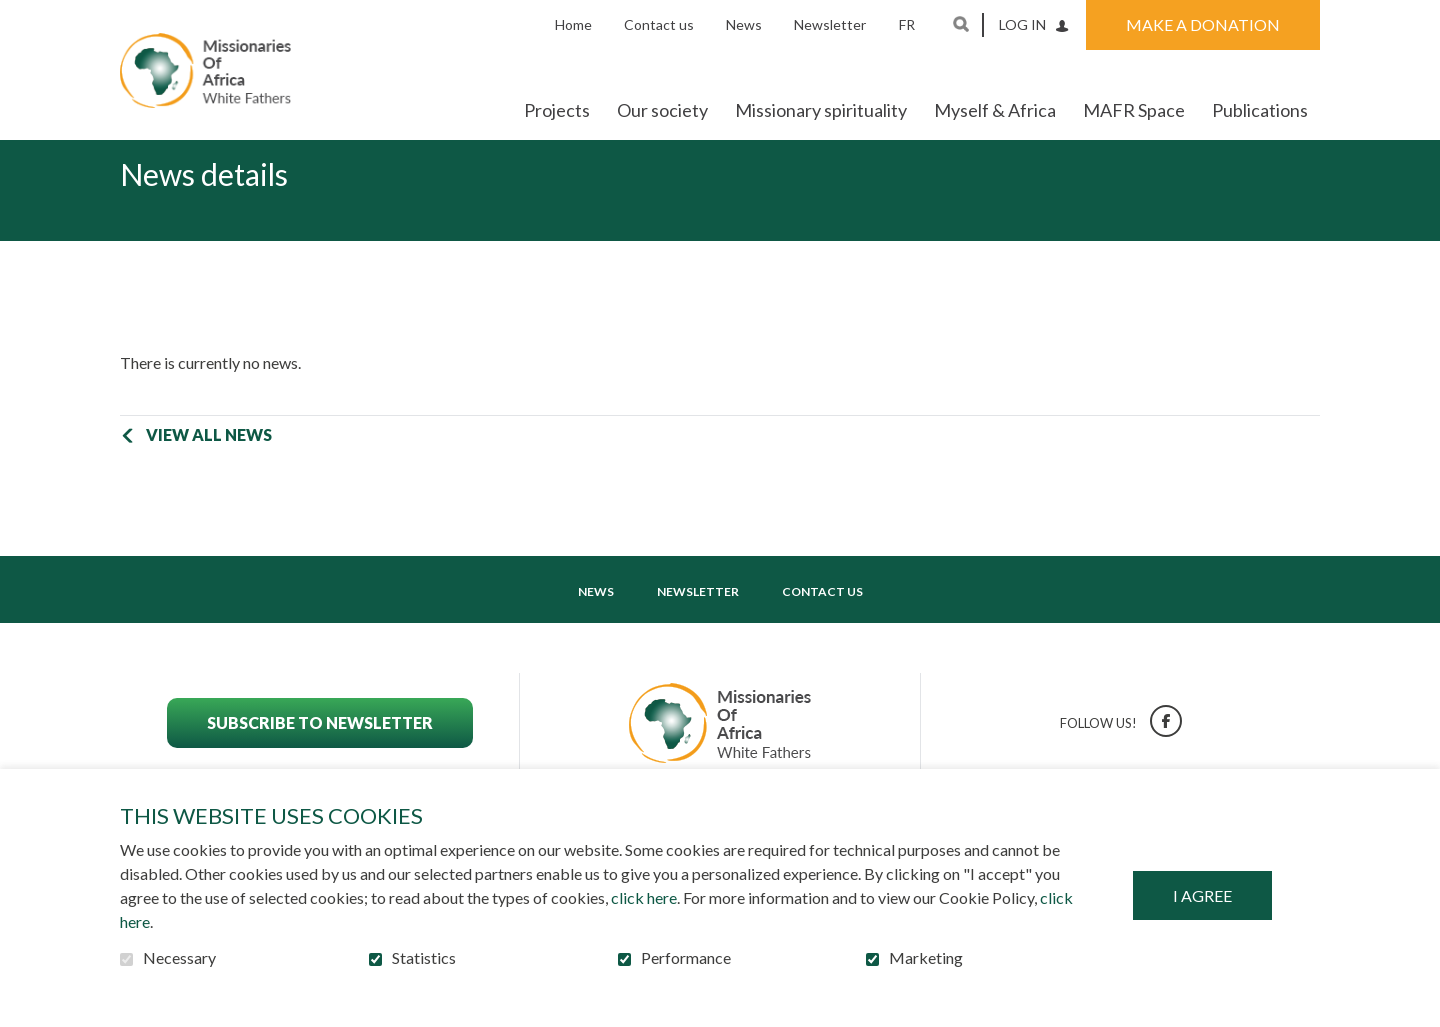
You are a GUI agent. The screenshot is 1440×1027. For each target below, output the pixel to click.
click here (644, 897)
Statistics (424, 958)
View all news (209, 466)
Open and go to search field (961, 24)
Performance (686, 958)
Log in (1022, 24)
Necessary (179, 958)
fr (907, 24)
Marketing (926, 958)
